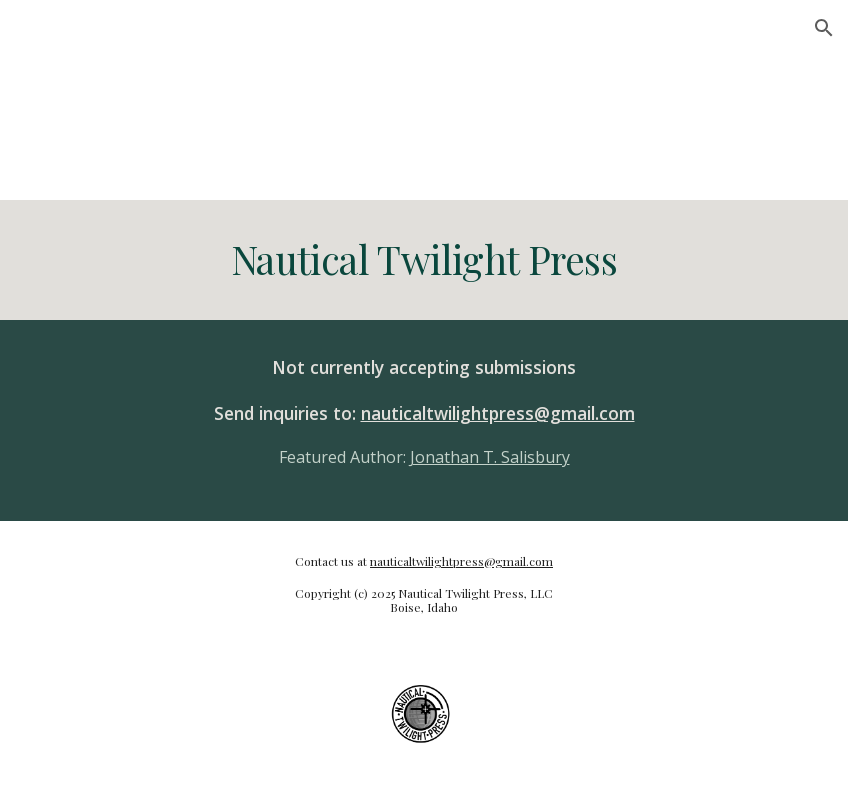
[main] (423, 260)
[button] (824, 28)
